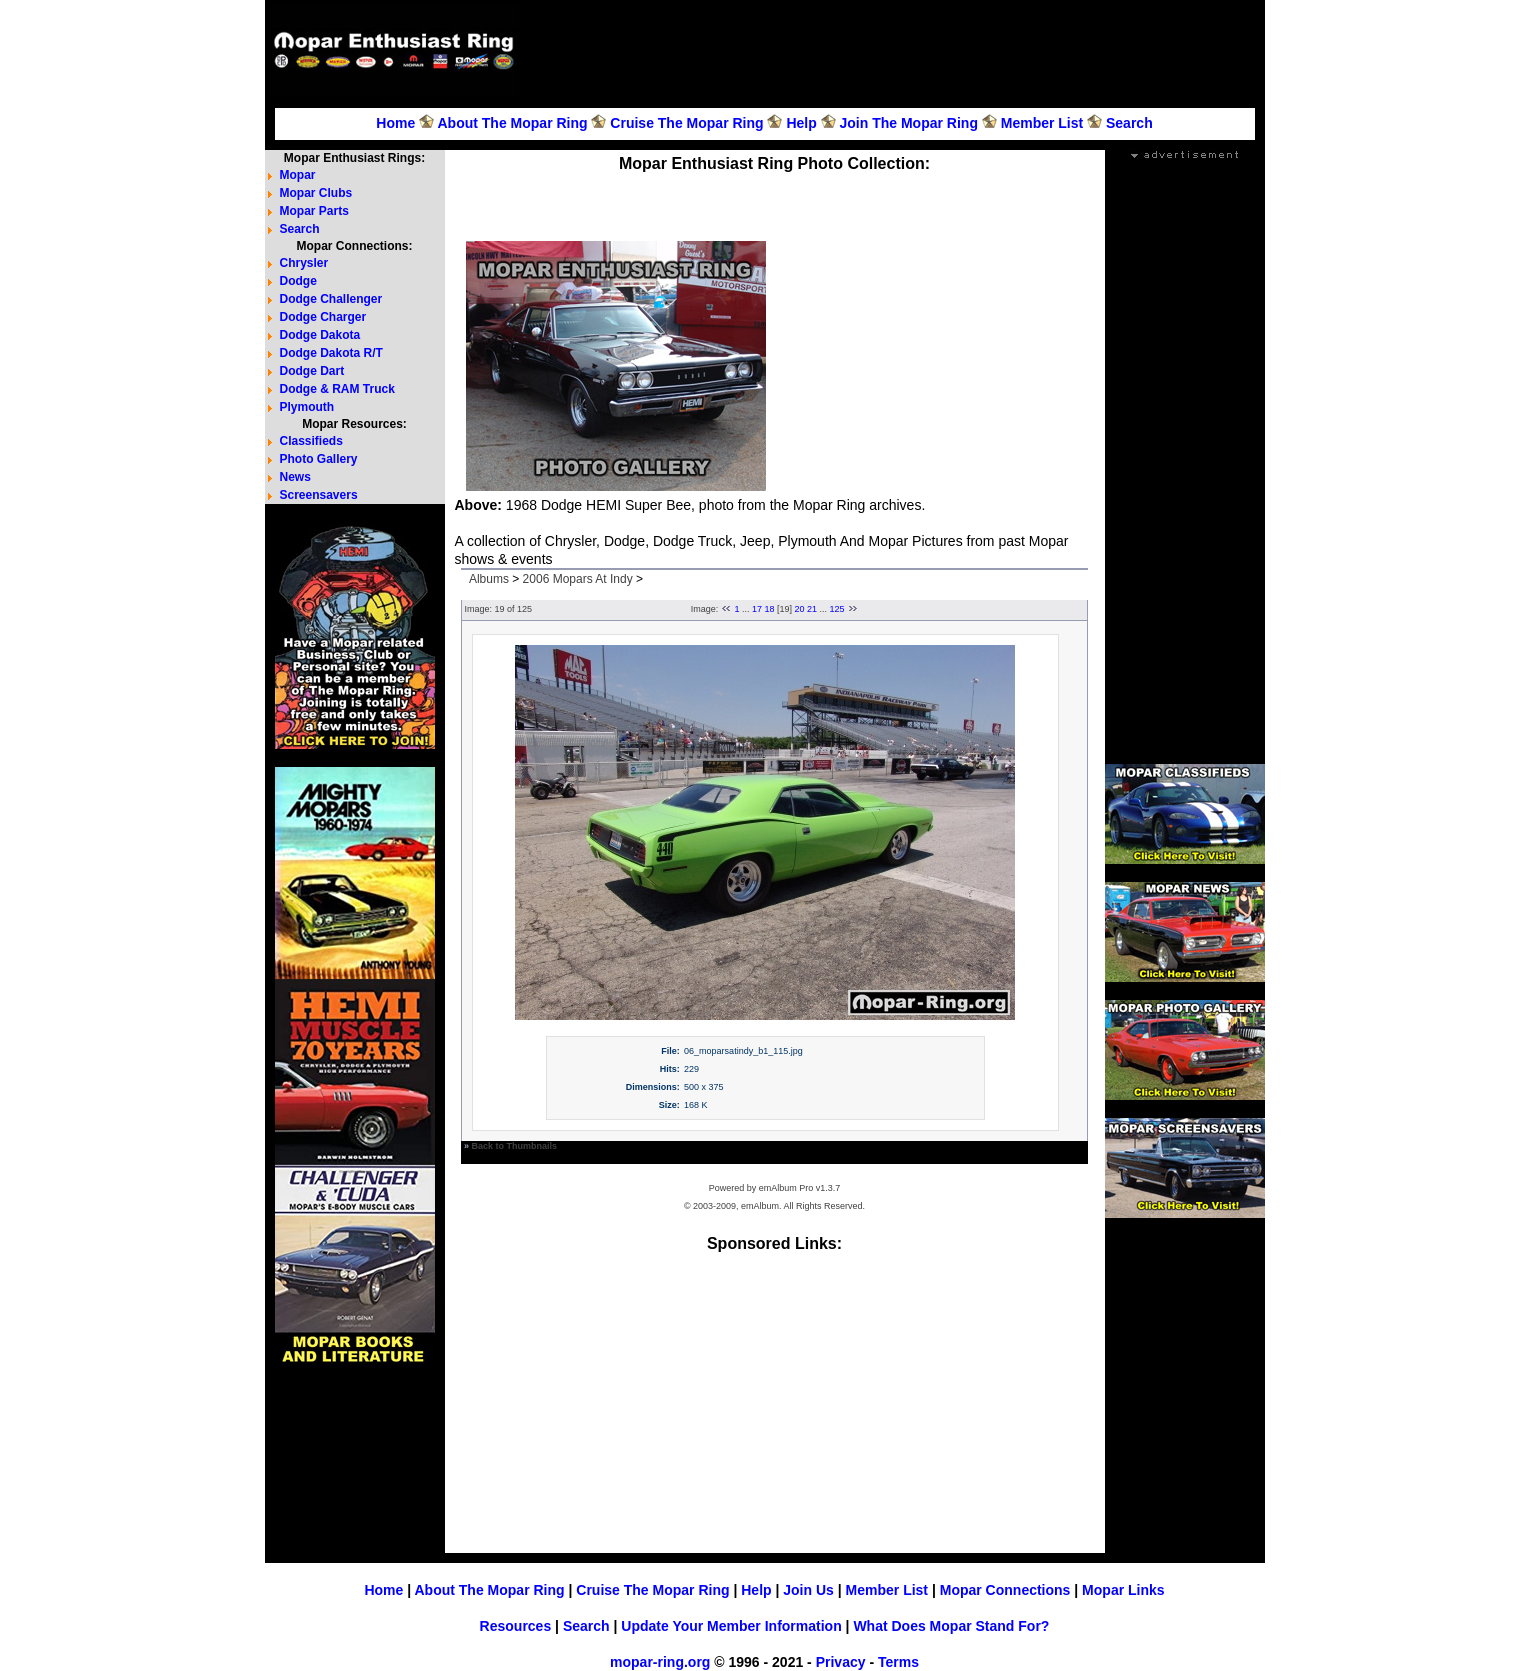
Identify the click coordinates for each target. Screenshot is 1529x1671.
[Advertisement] (895, 51)
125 (837, 609)
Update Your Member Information (731, 1626)
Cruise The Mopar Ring (686, 123)
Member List (1042, 123)
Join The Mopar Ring (909, 123)
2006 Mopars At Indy (578, 579)
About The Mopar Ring (512, 123)
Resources (516, 1626)
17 (757, 609)
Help (801, 123)
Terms (898, 1662)
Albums (489, 579)
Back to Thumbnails (515, 1146)
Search (1129, 123)
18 (769, 609)
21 (812, 609)
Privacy (841, 1662)
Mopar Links (1123, 1590)
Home (395, 123)
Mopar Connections (1005, 1590)
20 (800, 609)
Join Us (808, 1590)
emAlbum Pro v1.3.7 (800, 1188)
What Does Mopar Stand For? (951, 1626)
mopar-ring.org (660, 1662)
